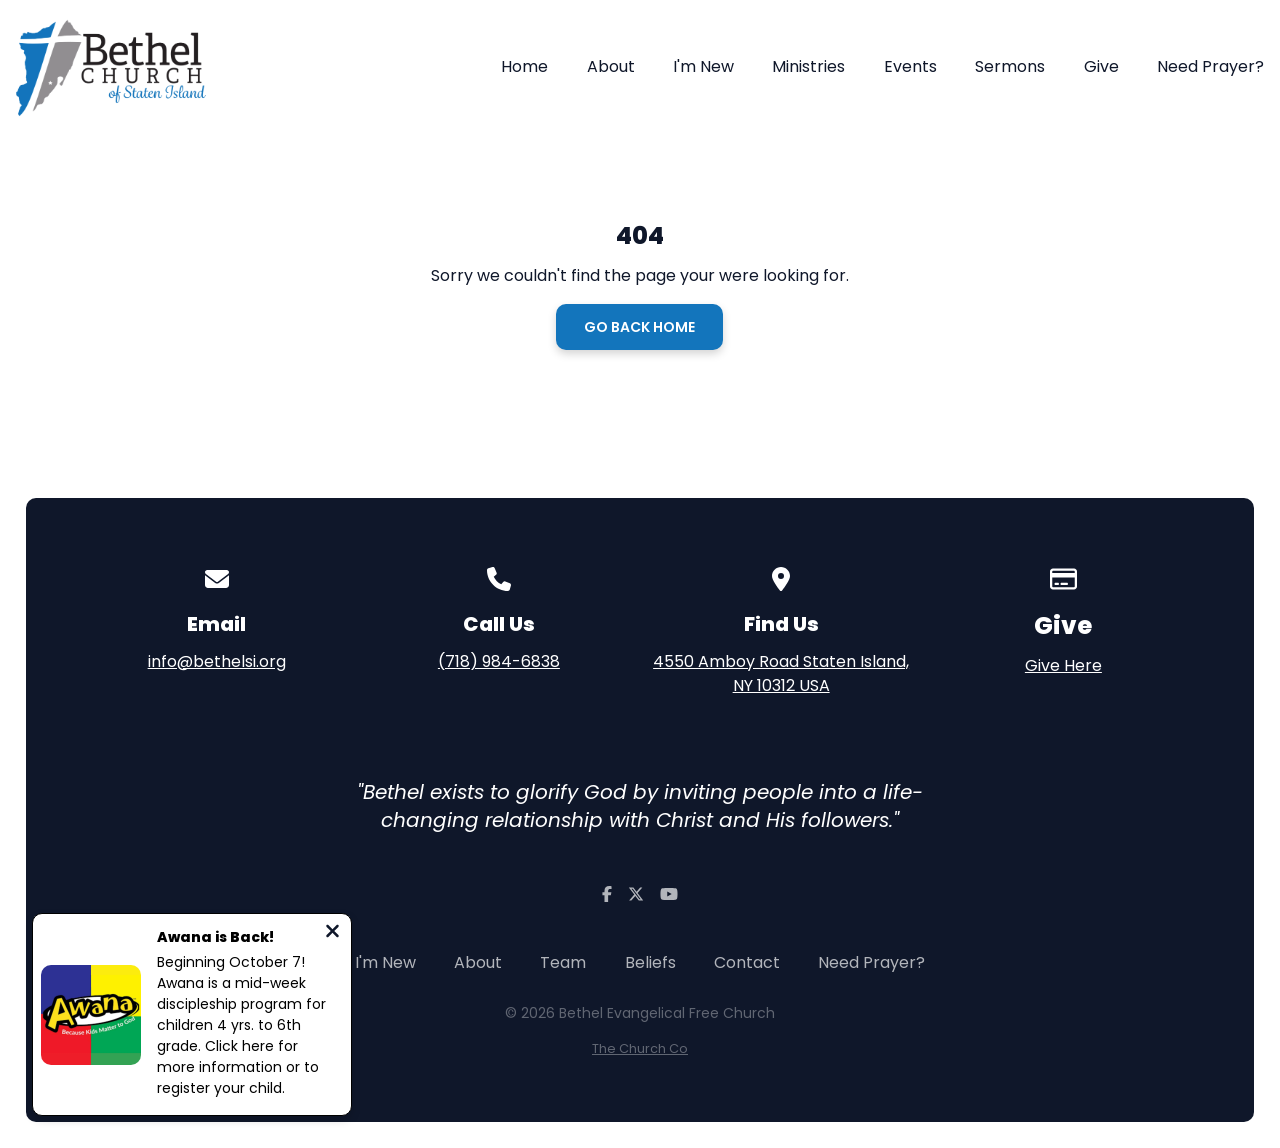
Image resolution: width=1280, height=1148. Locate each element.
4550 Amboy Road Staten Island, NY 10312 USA (781, 673)
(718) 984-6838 (499, 661)
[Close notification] (332, 933)
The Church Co (640, 1048)
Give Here (1063, 665)
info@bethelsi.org (217, 661)
